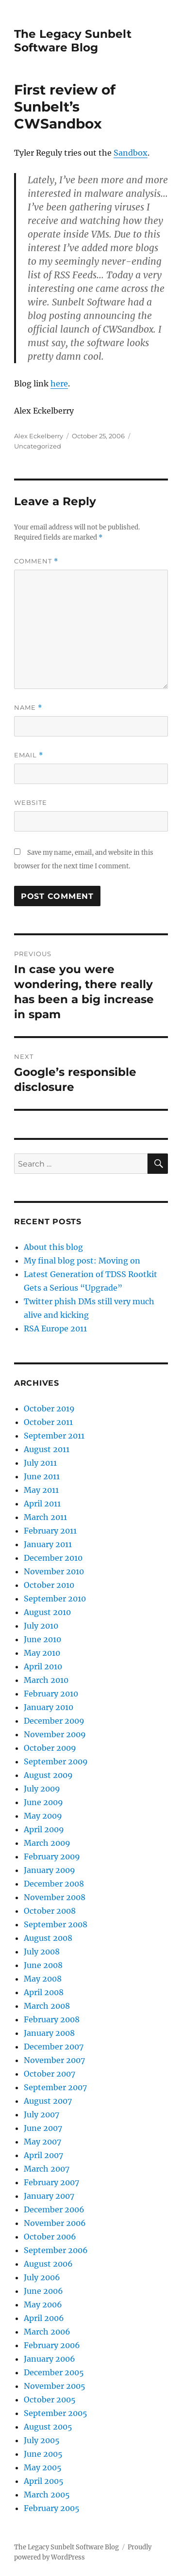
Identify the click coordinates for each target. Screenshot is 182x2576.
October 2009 (50, 1748)
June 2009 (43, 1802)
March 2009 (47, 1843)
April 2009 (44, 1829)
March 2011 (45, 1517)
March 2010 (46, 1680)
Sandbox (131, 153)
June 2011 (42, 1476)
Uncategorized (37, 446)
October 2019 (49, 1408)
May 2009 (43, 1816)
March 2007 (46, 2169)
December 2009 (54, 1721)
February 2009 (52, 1856)
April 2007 (43, 2155)
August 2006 (48, 2264)
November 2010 (54, 1571)
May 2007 (42, 2141)
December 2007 (53, 2046)
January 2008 (49, 2033)
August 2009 (48, 1775)
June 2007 (43, 2128)
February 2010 (51, 1693)
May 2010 (42, 1653)
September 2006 (56, 2250)
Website (30, 802)
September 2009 (56, 1761)
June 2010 (42, 1639)
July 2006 (42, 2277)
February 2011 (50, 1531)
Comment (36, 561)
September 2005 (55, 2413)
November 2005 (54, 2386)
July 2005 (42, 2440)
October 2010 (49, 1585)
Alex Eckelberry (38, 436)
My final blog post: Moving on (82, 1260)
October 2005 (50, 2399)
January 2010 (48, 1707)
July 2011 (40, 1463)
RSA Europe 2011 (55, 1328)
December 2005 (54, 2372)
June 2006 (43, 2291)
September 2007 (55, 2087)
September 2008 (55, 1924)
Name (28, 708)
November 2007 (54, 2060)
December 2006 (54, 2209)
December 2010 (53, 1558)
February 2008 (52, 2019)
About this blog (53, 1247)
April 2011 (42, 1503)
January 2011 (48, 1544)
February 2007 (51, 2182)
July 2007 (41, 2114)
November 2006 (55, 2223)
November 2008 (54, 1897)
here (59, 383)
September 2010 (55, 1598)
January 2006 (49, 2359)
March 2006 (47, 2331)
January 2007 (49, 2196)
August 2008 (48, 1938)
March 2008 (47, 2006)
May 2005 (43, 2467)
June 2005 (43, 2454)
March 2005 (47, 2494)
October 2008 (50, 1911)
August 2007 (48, 2101)
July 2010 (41, 1626)
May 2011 (41, 1490)
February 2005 (52, 2508)
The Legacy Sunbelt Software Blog (73, 40)
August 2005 (48, 2427)
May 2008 (43, 1979)
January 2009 (49, 1870)
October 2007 (49, 2074)
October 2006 (50, 2236)
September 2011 (54, 1435)
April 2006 (44, 2318)
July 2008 (42, 1951)
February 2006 (52, 2345)
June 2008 (43, 1965)
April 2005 (44, 2481)
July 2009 (42, 1788)
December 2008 (54, 1883)
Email (28, 755)
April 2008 (44, 1992)
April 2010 (43, 1666)
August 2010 (47, 1612)
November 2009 (55, 1734)
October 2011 (48, 1422)
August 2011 (46, 1449)
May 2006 (43, 2304)
